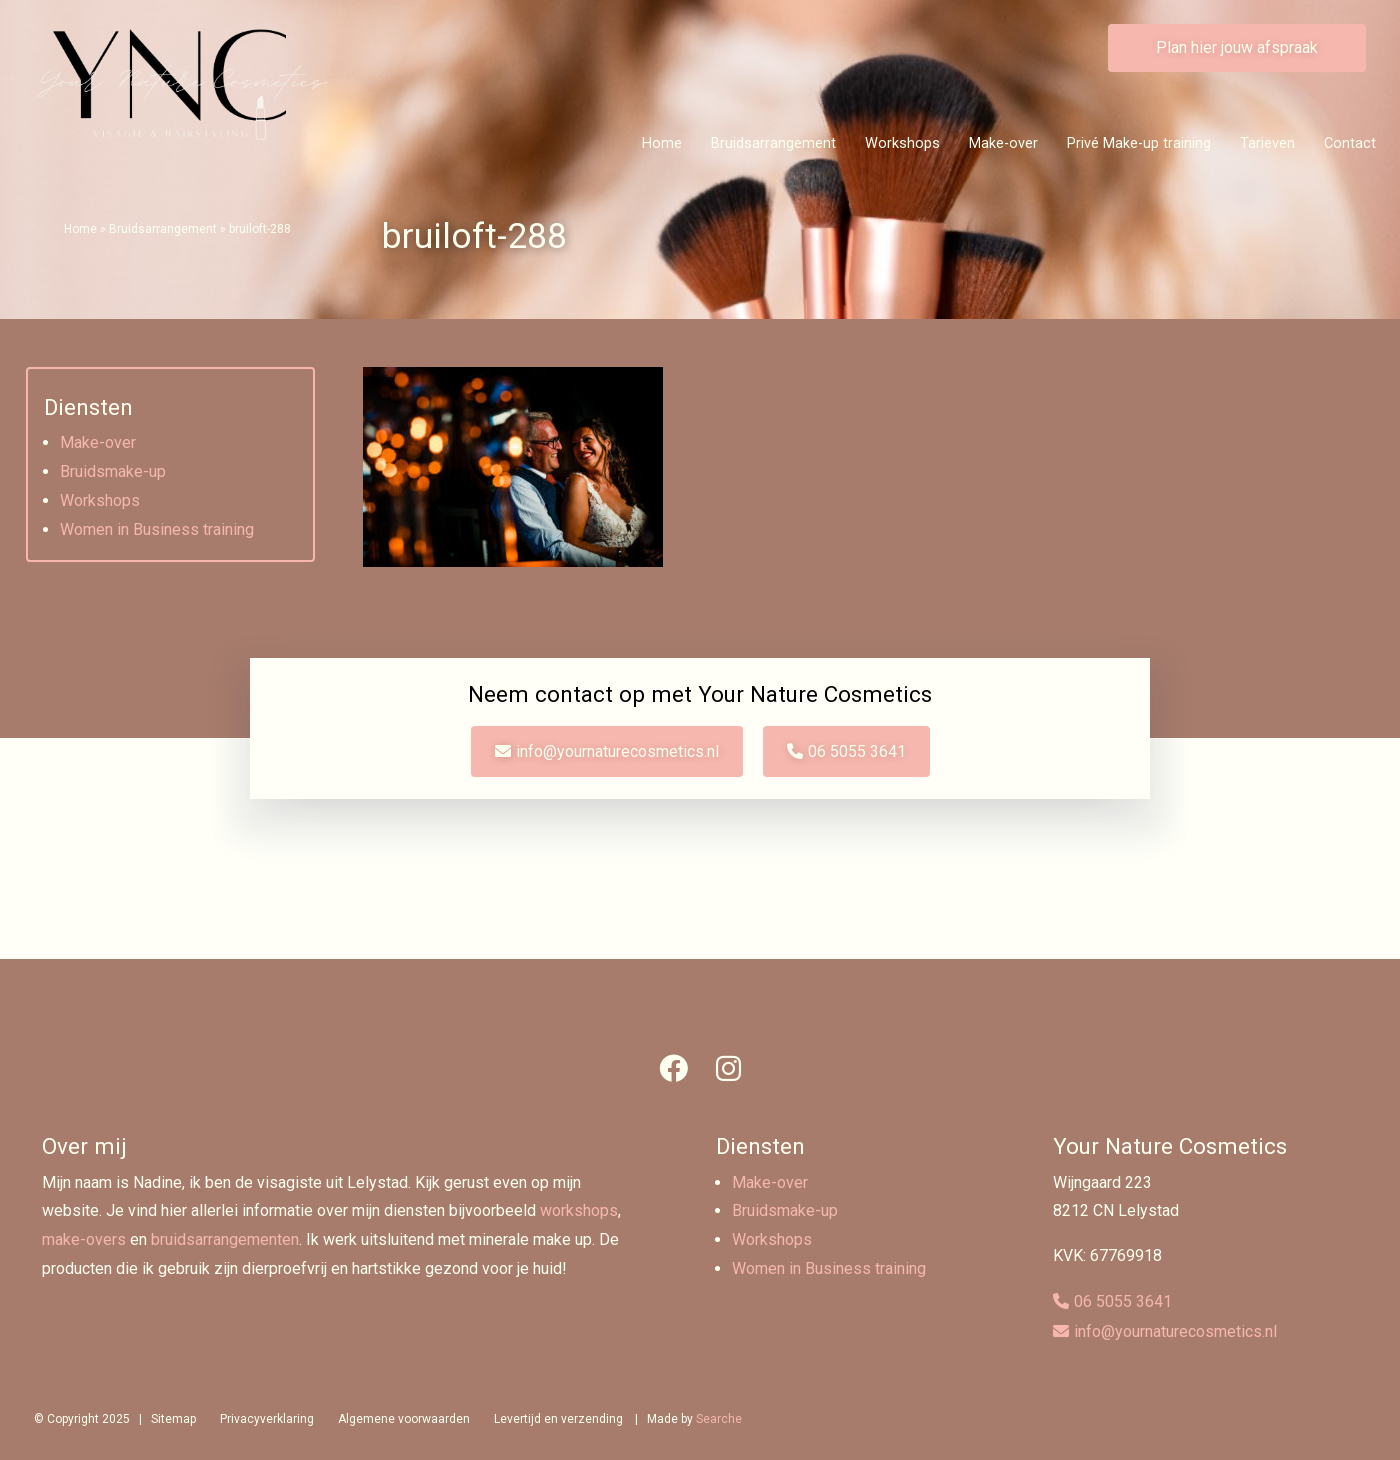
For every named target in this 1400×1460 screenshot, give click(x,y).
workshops (579, 1210)
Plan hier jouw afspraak (1237, 47)
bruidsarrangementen (225, 1239)
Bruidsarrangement (773, 143)
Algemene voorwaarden (404, 1419)
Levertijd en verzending (558, 1419)
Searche (719, 1419)
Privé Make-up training (1139, 143)
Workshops (902, 143)
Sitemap (173, 1419)
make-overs (84, 1239)
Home (662, 143)
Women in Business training (157, 529)
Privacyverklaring (267, 1419)
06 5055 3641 (857, 751)
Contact (1350, 143)
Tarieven (1267, 143)
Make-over (1003, 143)
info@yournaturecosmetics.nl (617, 751)
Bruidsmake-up (113, 471)
